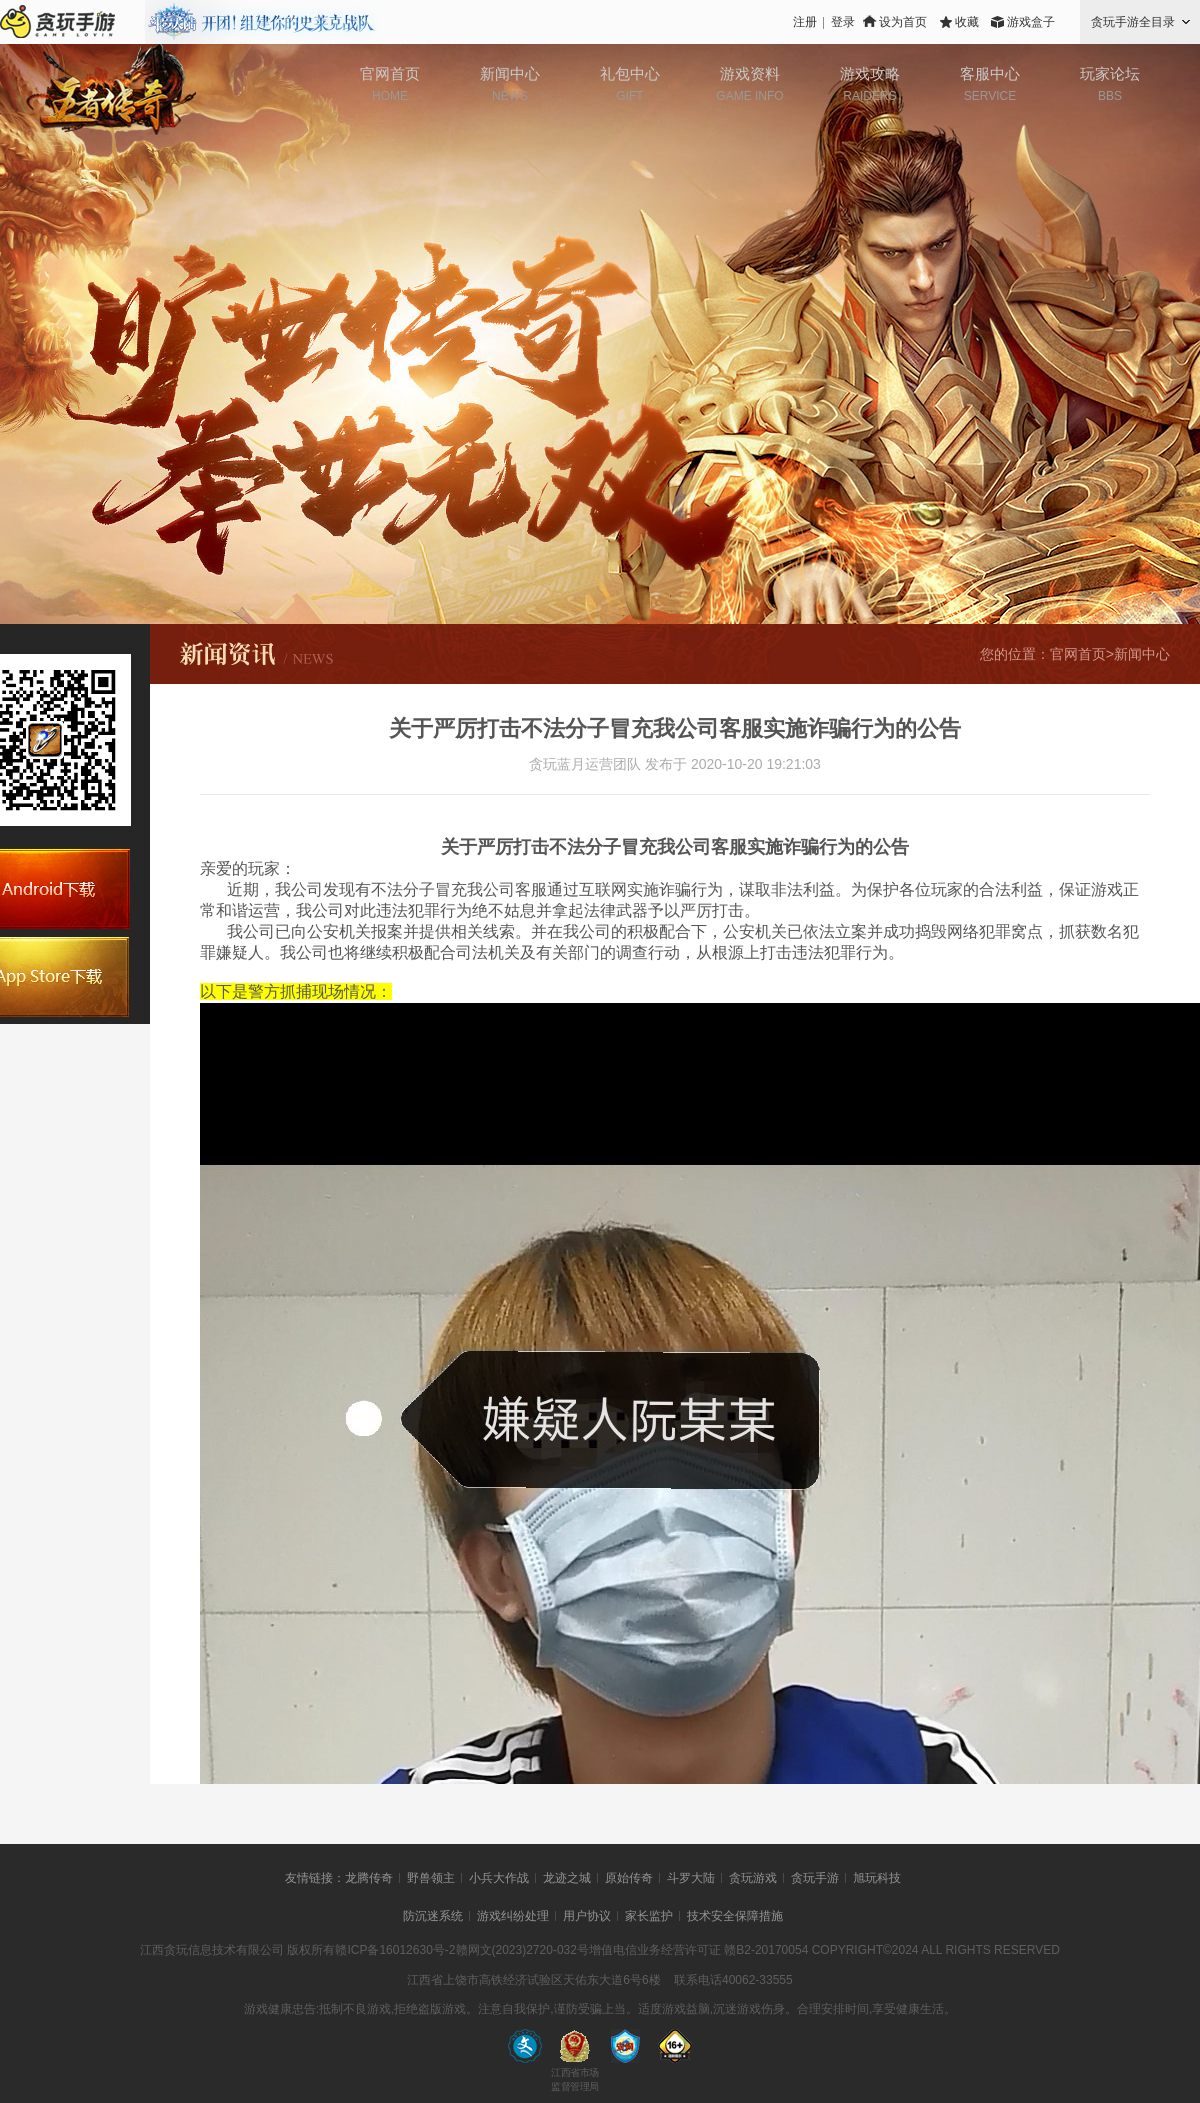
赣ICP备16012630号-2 (395, 1950)
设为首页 (903, 22)
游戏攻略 (870, 73)
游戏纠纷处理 (513, 1916)
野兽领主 (431, 1878)
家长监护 (649, 1916)
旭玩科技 (877, 1878)
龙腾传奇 (369, 1878)
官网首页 (390, 73)
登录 (843, 22)
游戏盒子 (1031, 22)
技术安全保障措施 (735, 1916)
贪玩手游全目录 (1133, 22)
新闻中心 (510, 73)
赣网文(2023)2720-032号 (522, 1950)
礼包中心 (630, 73)
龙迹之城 (567, 1878)
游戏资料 (750, 73)
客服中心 (990, 73)
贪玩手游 (815, 1878)
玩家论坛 (1110, 73)
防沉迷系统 (433, 1916)
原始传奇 (629, 1878)
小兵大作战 (499, 1878)
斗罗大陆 (691, 1878)
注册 (805, 22)
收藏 (967, 22)
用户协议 (587, 1916)
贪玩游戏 (753, 1878)
